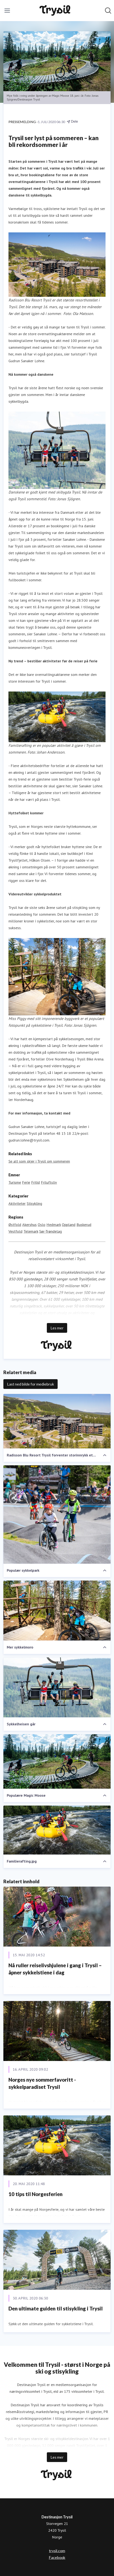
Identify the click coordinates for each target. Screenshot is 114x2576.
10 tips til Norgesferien (35, 2194)
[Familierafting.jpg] (57, 1830)
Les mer (57, 1328)
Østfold (14, 1224)
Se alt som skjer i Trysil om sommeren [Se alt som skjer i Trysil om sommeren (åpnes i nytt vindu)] (39, 1161)
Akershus (29, 1224)
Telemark (31, 1231)
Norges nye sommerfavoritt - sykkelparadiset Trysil (42, 2083)
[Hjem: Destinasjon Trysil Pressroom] (56, 11)
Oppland (68, 1224)
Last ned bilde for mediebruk (30, 1384)
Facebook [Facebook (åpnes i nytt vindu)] (57, 2557)
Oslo (41, 1224)
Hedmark (53, 1224)
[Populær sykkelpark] (57, 1514)
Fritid (35, 1182)
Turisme (14, 1182)
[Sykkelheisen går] (57, 1687)
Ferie (26, 1182)
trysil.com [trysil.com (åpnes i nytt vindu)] (57, 2550)
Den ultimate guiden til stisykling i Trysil (55, 2308)
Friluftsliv (49, 1182)
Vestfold (15, 1231)
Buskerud (83, 1224)
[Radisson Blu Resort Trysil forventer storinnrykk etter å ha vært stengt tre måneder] (57, 1421)
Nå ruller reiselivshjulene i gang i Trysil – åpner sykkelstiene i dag (55, 1968)
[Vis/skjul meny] (7, 10)
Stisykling (34, 1203)
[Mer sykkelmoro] (57, 1611)
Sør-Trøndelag (50, 1231)
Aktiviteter (17, 1203)
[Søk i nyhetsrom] (108, 10)
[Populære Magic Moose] (57, 1761)
